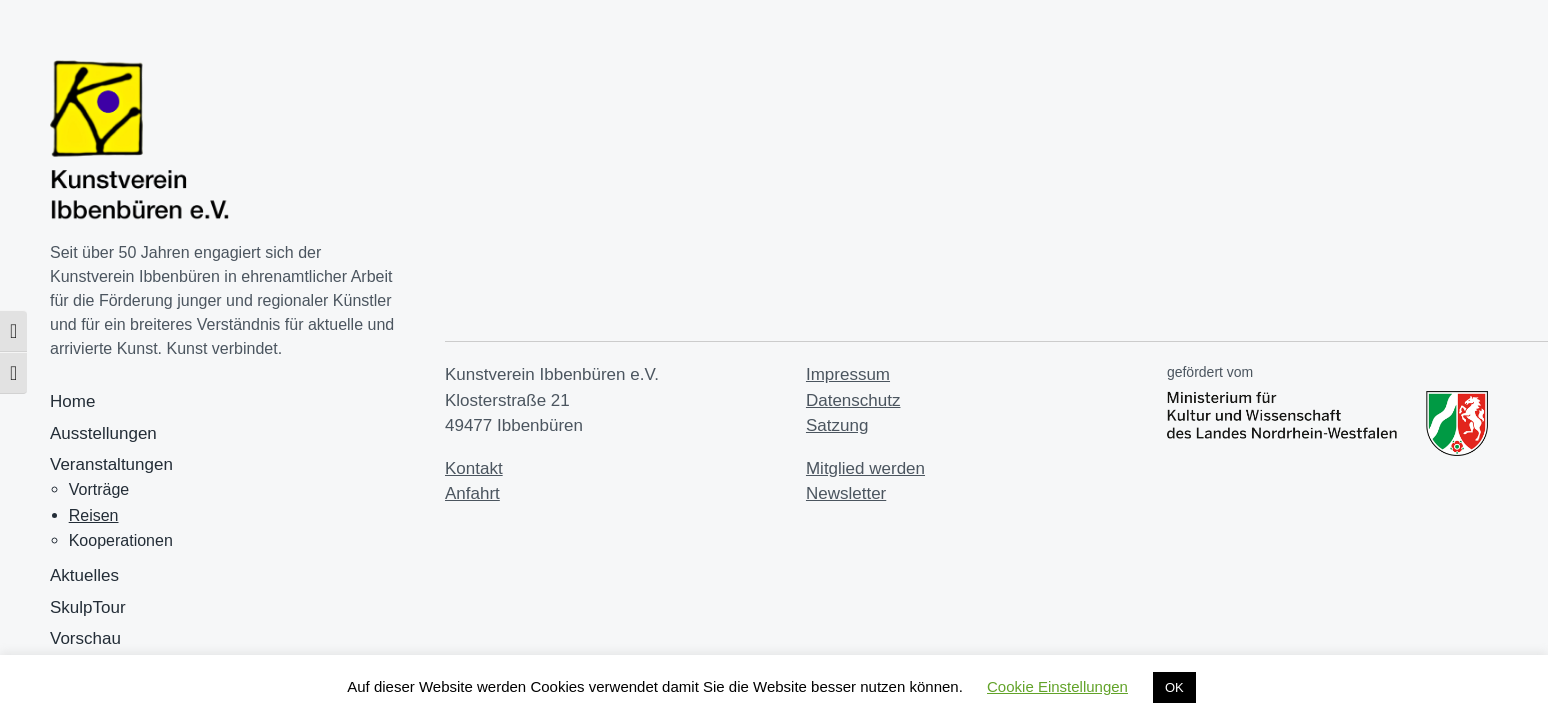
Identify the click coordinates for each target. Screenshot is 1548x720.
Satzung (837, 425)
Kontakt (474, 468)
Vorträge (99, 489)
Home (72, 401)
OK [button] (1174, 687)
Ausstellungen (103, 433)
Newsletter (846, 493)
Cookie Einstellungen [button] (1057, 686)
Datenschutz (853, 400)
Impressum (848, 374)
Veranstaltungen (111, 464)
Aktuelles (84, 575)
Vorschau (85, 638)
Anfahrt (472, 493)
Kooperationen (121, 540)
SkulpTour (88, 607)
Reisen (94, 515)
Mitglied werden (865, 468)
